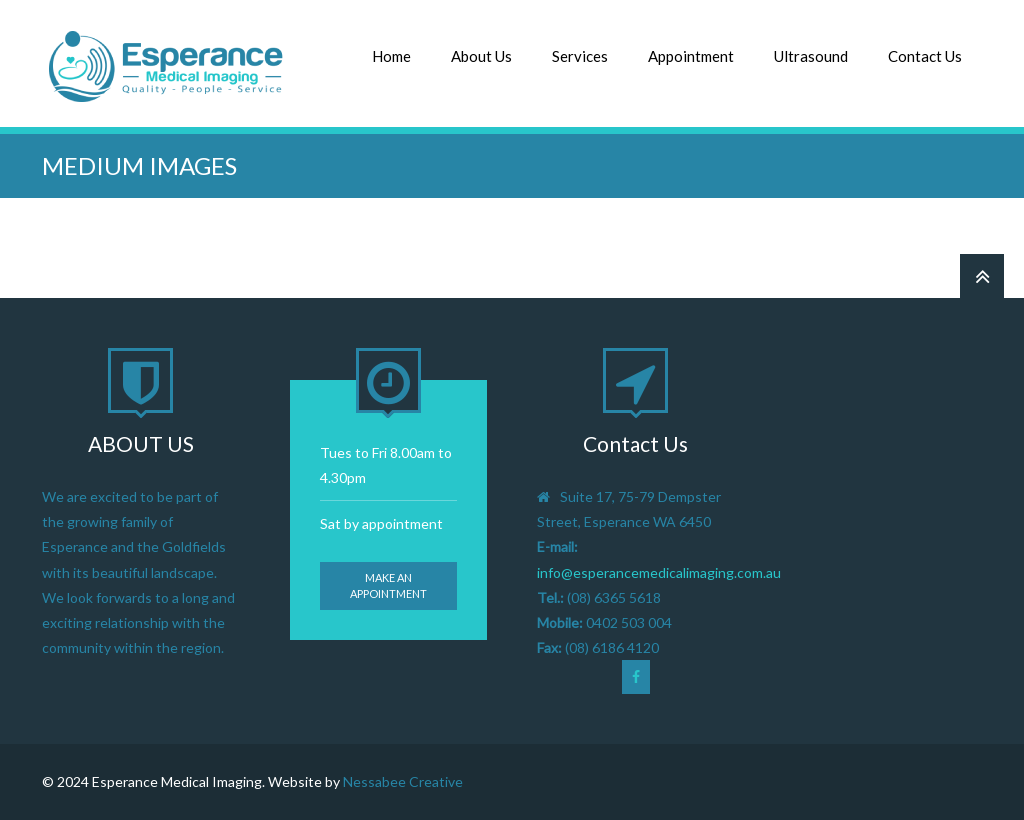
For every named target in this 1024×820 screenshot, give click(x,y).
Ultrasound (811, 56)
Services (580, 56)
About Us (481, 56)
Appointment (691, 56)
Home (391, 56)
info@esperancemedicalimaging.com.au (659, 572)
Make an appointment (388, 585)
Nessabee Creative (403, 781)
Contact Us (925, 56)
